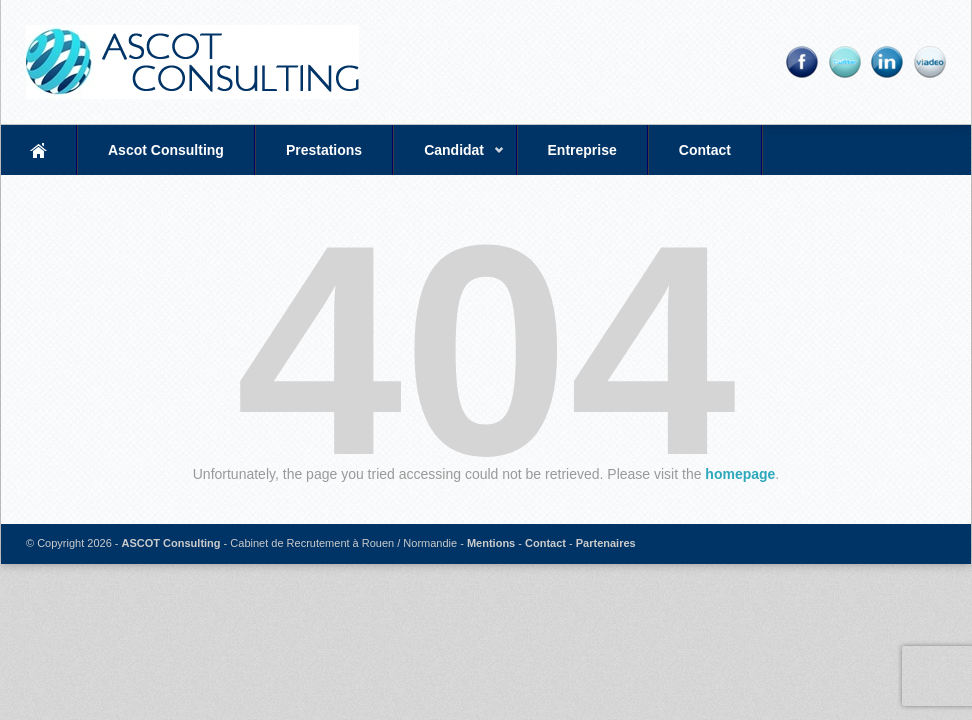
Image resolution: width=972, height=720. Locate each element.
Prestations (324, 150)
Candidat (449, 158)
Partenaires (606, 543)
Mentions (491, 543)
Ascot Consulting (166, 150)
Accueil (39, 150)
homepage (740, 474)
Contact (705, 150)
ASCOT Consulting (171, 543)
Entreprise (582, 150)
